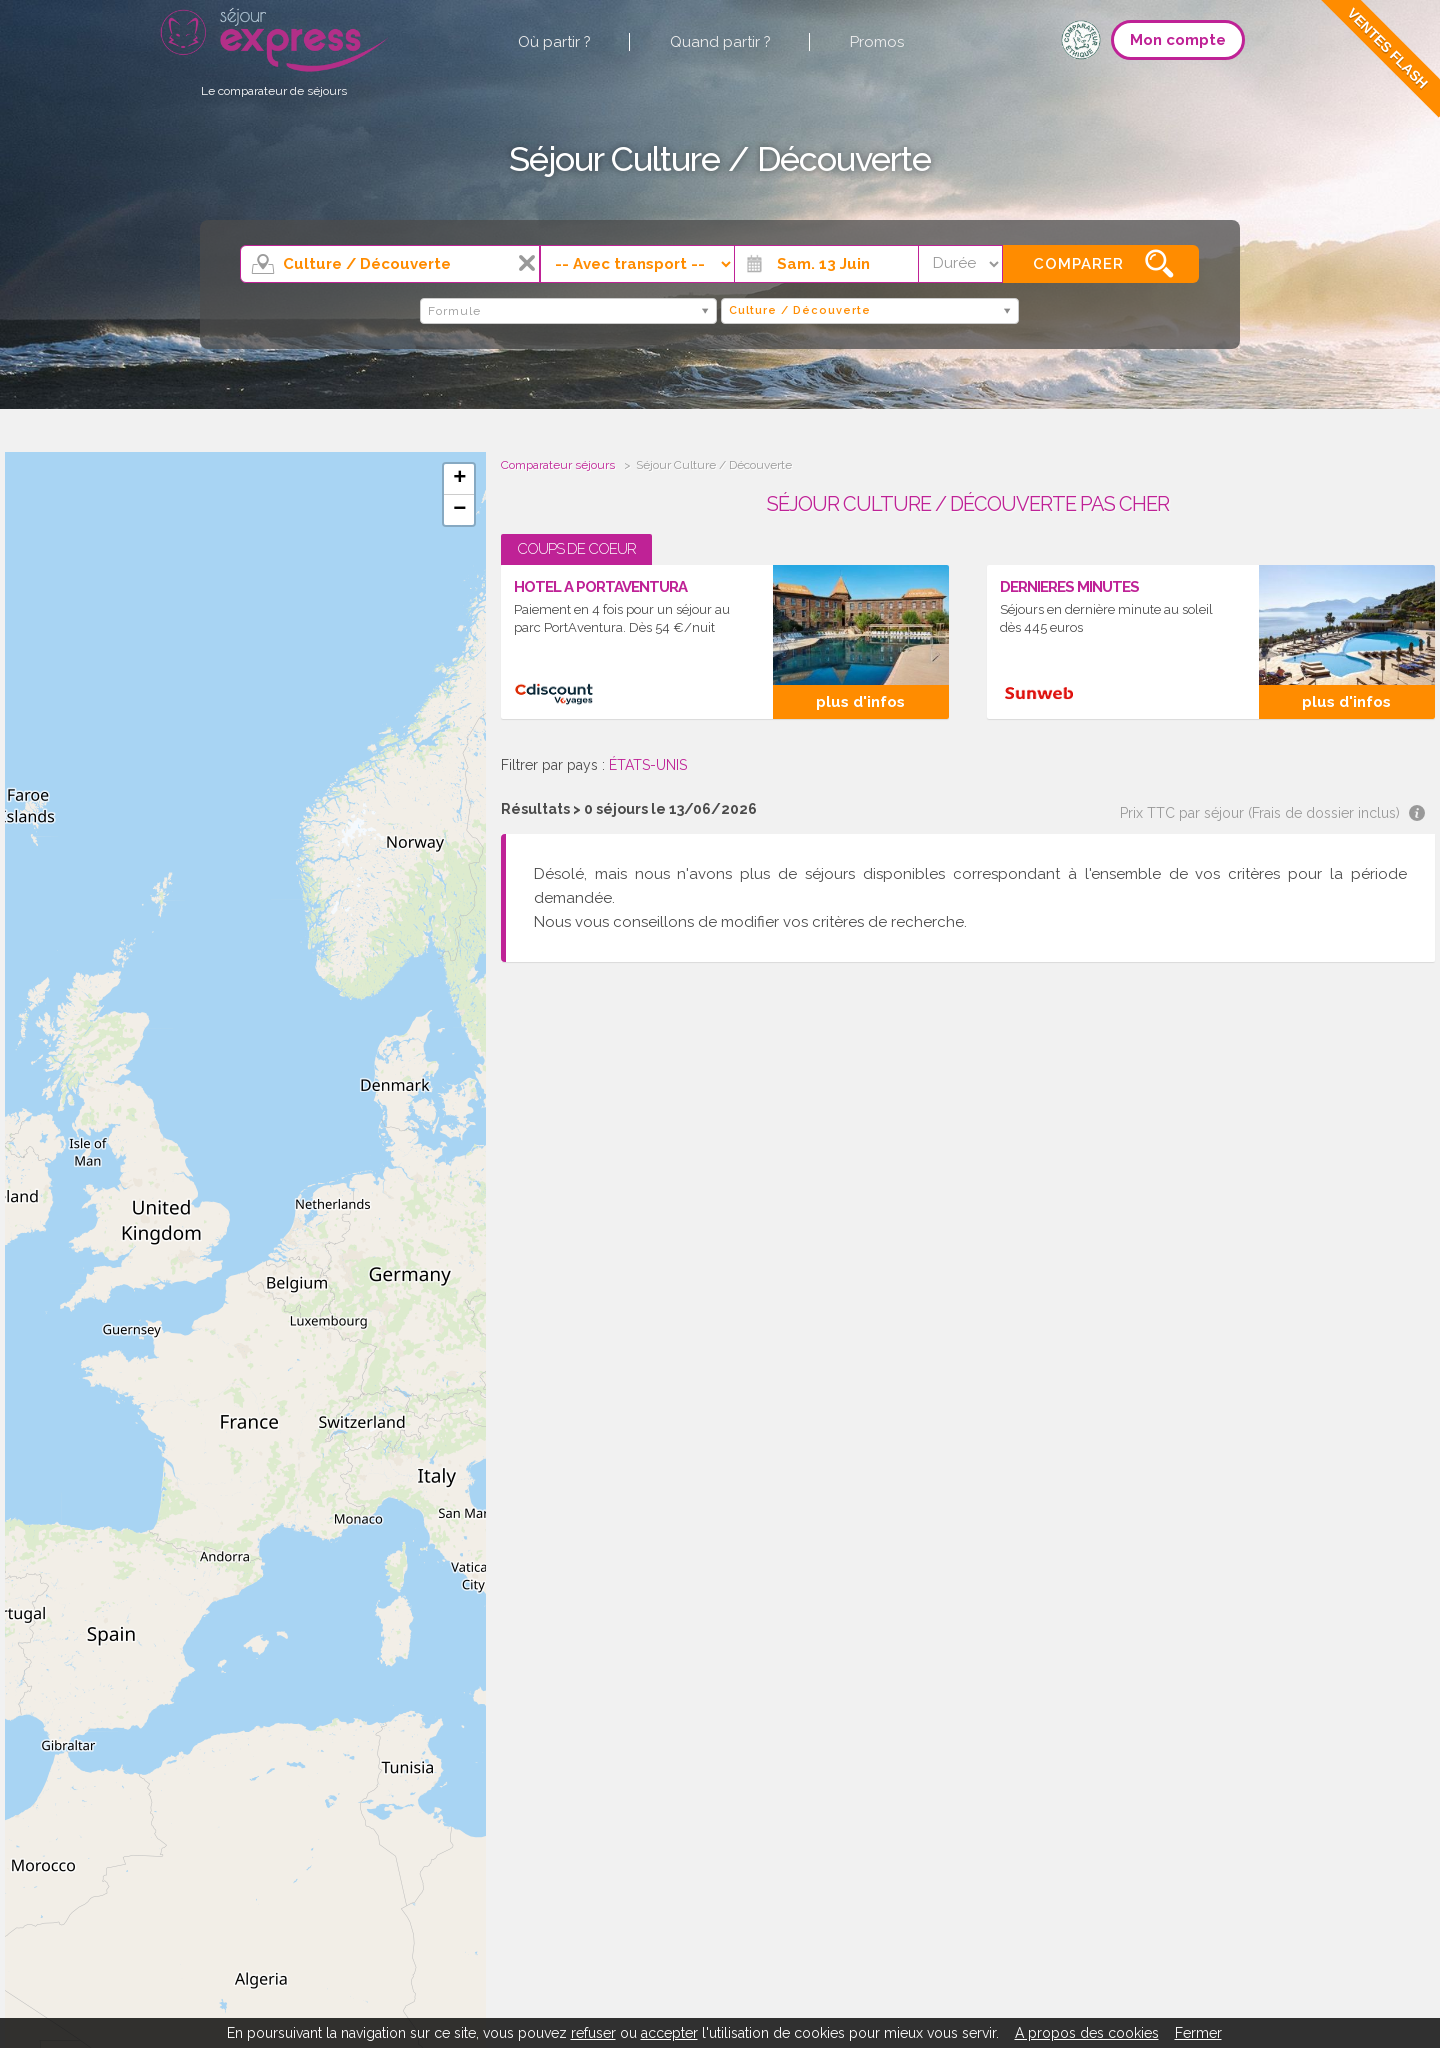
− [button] (459, 510)
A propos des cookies (1087, 2033)
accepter (669, 2033)
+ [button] (459, 479)
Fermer (1198, 2033)
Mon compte (1178, 40)
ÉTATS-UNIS (648, 765)
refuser (593, 2033)
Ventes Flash (1387, 48)
